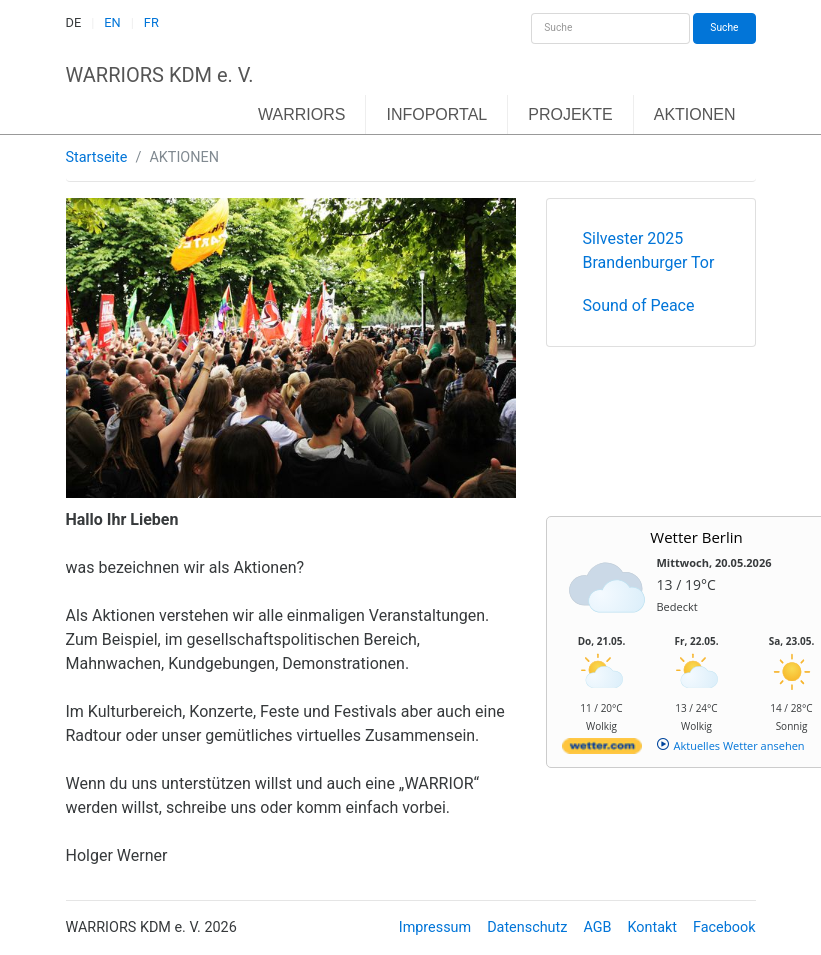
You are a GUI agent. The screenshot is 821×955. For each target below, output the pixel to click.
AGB (597, 927)
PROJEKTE (570, 114)
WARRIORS (301, 114)
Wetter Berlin (696, 537)
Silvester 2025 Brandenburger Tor (649, 250)
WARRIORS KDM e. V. (160, 75)
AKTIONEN (695, 114)
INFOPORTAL (436, 114)
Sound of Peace (639, 305)
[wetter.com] (602, 749)
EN (112, 22)
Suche (724, 27)
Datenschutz (527, 927)
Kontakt (652, 927)
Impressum (435, 927)
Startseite (97, 157)
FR (151, 22)
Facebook (724, 927)
